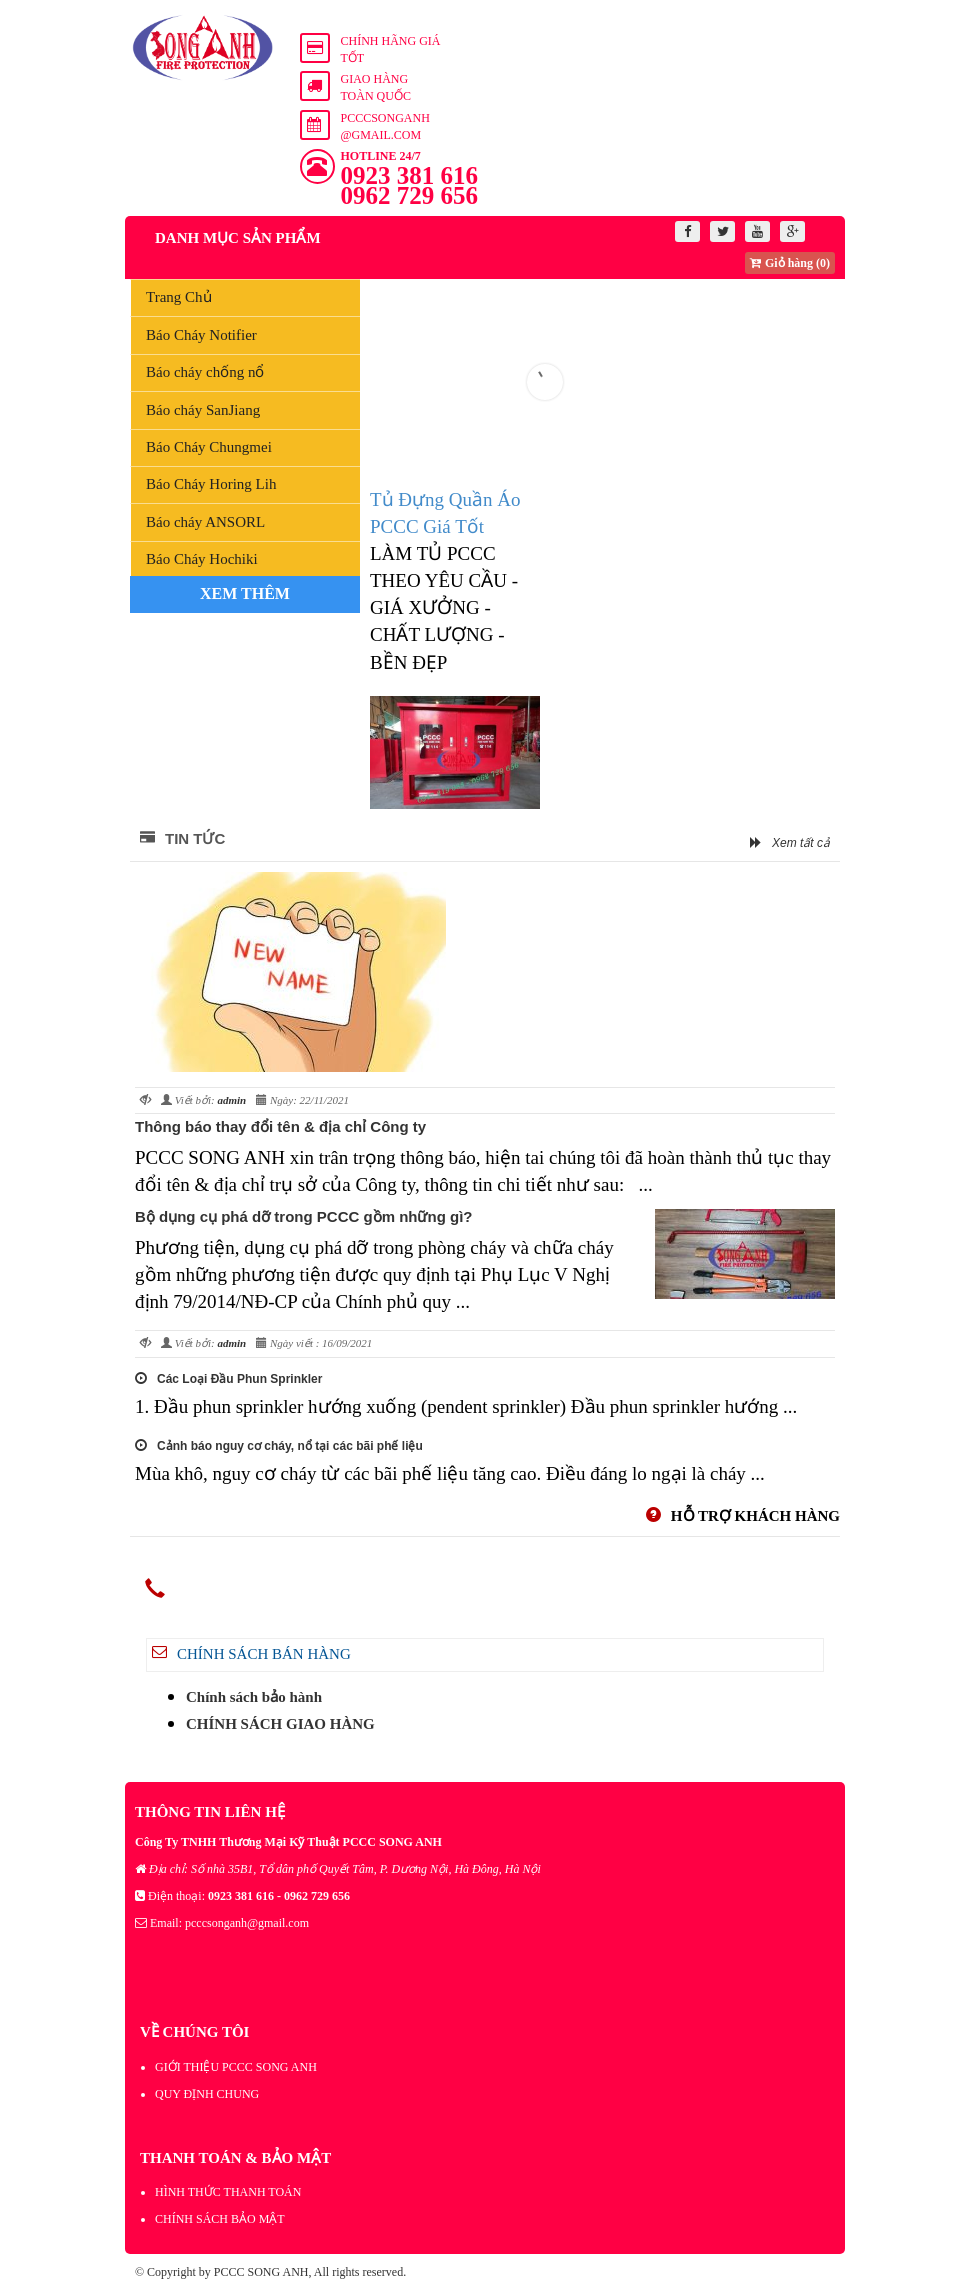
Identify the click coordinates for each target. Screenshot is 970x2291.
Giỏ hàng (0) (790, 263)
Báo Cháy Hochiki (202, 559)
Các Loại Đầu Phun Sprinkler (228, 1379)
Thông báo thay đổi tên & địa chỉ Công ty (280, 1126)
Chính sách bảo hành (254, 1697)
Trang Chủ (179, 297)
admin (231, 1100)
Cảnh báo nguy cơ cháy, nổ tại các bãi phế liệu (279, 1446)
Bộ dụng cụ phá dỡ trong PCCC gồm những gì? (303, 1216)
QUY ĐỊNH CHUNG (207, 2094)
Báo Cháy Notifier (201, 335)
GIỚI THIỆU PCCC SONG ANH (236, 2067)
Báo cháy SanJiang (203, 410)
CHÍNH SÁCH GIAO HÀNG (280, 1724)
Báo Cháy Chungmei (209, 447)
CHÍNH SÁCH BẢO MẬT (220, 2219)
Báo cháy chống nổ (205, 372)
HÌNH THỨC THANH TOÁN (228, 2192)
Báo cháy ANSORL (205, 522)
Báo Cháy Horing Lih (211, 484)
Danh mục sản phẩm (227, 238)
